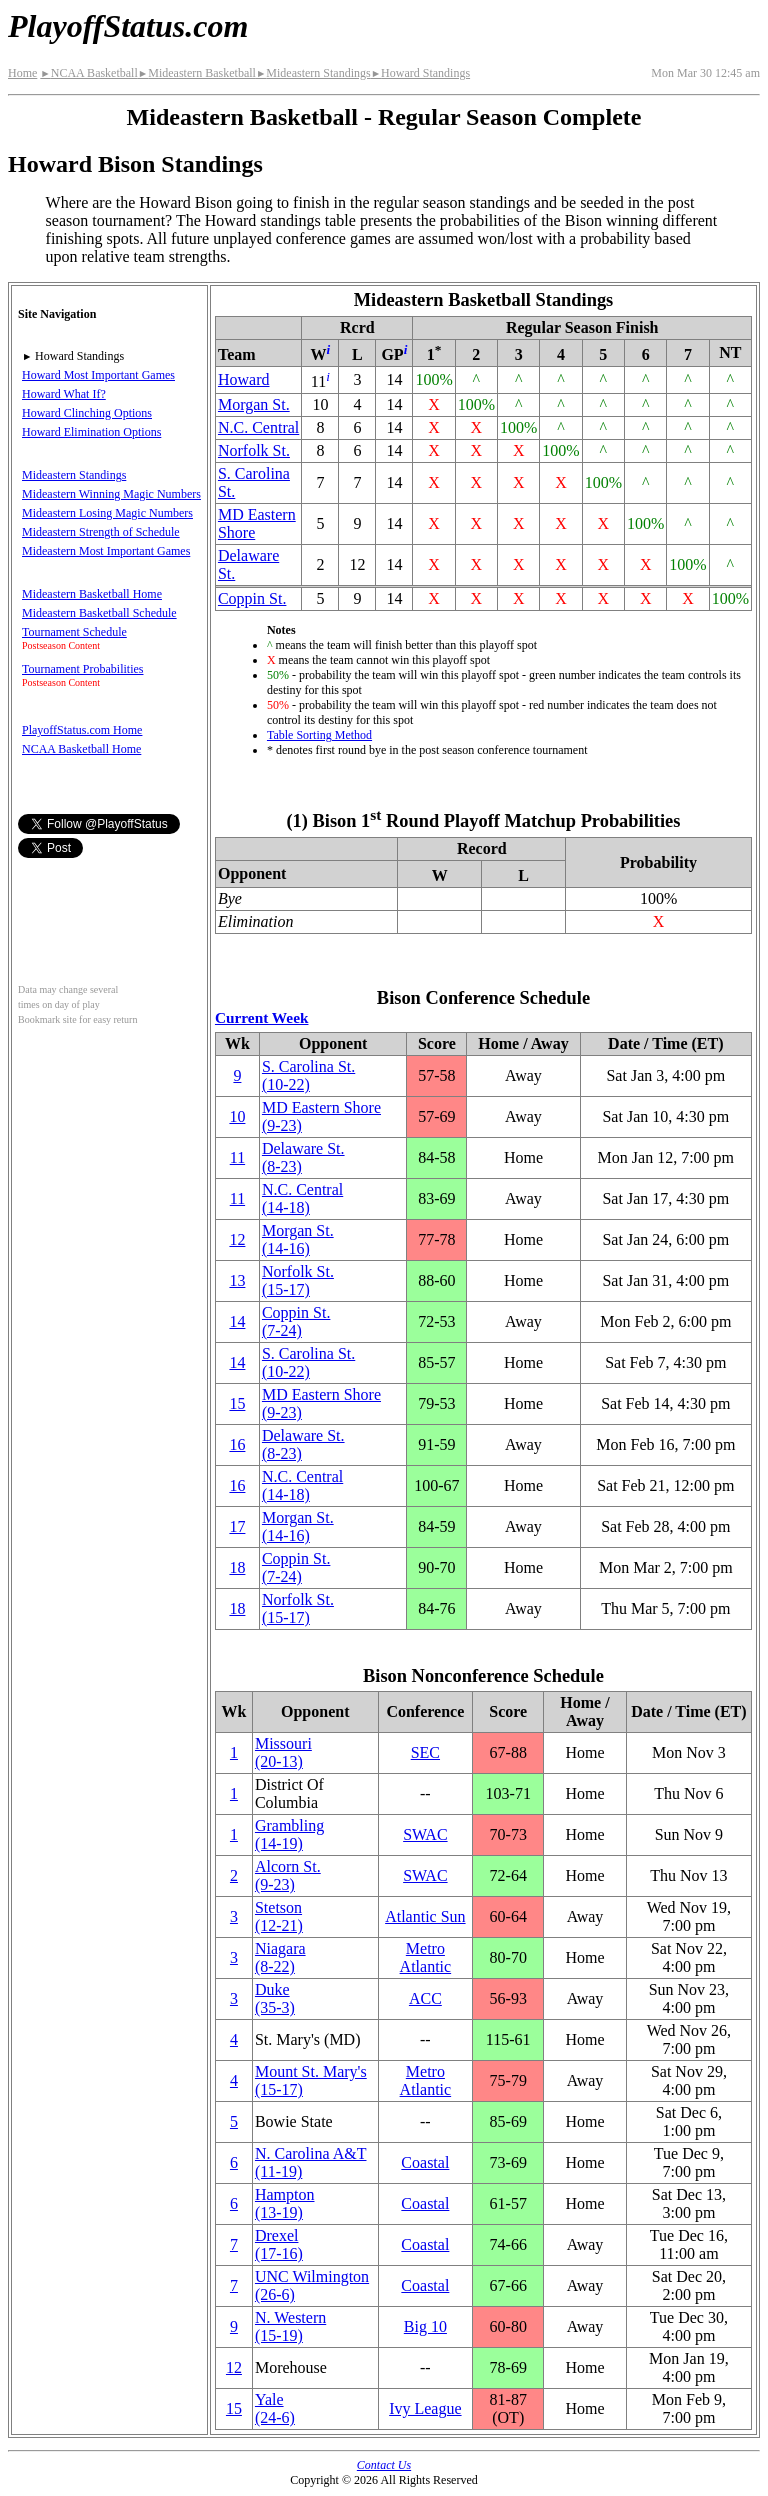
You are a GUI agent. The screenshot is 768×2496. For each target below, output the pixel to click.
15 (237, 1403)
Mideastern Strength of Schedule (101, 532)
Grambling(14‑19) (289, 1834)
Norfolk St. (254, 450)
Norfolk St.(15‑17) (298, 1280)
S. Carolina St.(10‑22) (308, 1075)
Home (22, 73)
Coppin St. (252, 598)
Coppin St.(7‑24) (296, 1321)
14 (237, 1321)
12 (237, 1239)
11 (237, 1157)
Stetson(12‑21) (279, 1916)
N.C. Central (258, 427)
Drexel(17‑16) (279, 2244)
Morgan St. (254, 404)
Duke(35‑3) (275, 1998)
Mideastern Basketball (197, 73)
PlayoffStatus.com (128, 26)
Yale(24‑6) (275, 2408)
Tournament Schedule (74, 632)
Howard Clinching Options (87, 413)
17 (237, 1526)
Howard (244, 379)
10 (237, 1116)
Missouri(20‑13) (283, 1752)
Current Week (262, 1017)
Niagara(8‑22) (280, 1957)
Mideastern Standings (313, 73)
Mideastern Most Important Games (106, 551)
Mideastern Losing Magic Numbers (107, 513)
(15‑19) (290, 2326)
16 (237, 1444)
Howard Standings (420, 73)
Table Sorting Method (319, 735)
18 (237, 1567)
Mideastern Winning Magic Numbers (111, 494)
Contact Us (384, 2465)
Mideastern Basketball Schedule (99, 613)
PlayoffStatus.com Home (82, 730)
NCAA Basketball (88, 73)
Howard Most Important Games (98, 375)
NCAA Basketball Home (81, 749)
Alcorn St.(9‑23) (288, 1875)
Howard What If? (64, 394)
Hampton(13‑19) (285, 2203)
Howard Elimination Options (91, 432)
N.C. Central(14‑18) (302, 1198)
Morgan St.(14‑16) (298, 1239)
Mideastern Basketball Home (92, 594)
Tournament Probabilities (82, 669)
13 (237, 1280)
